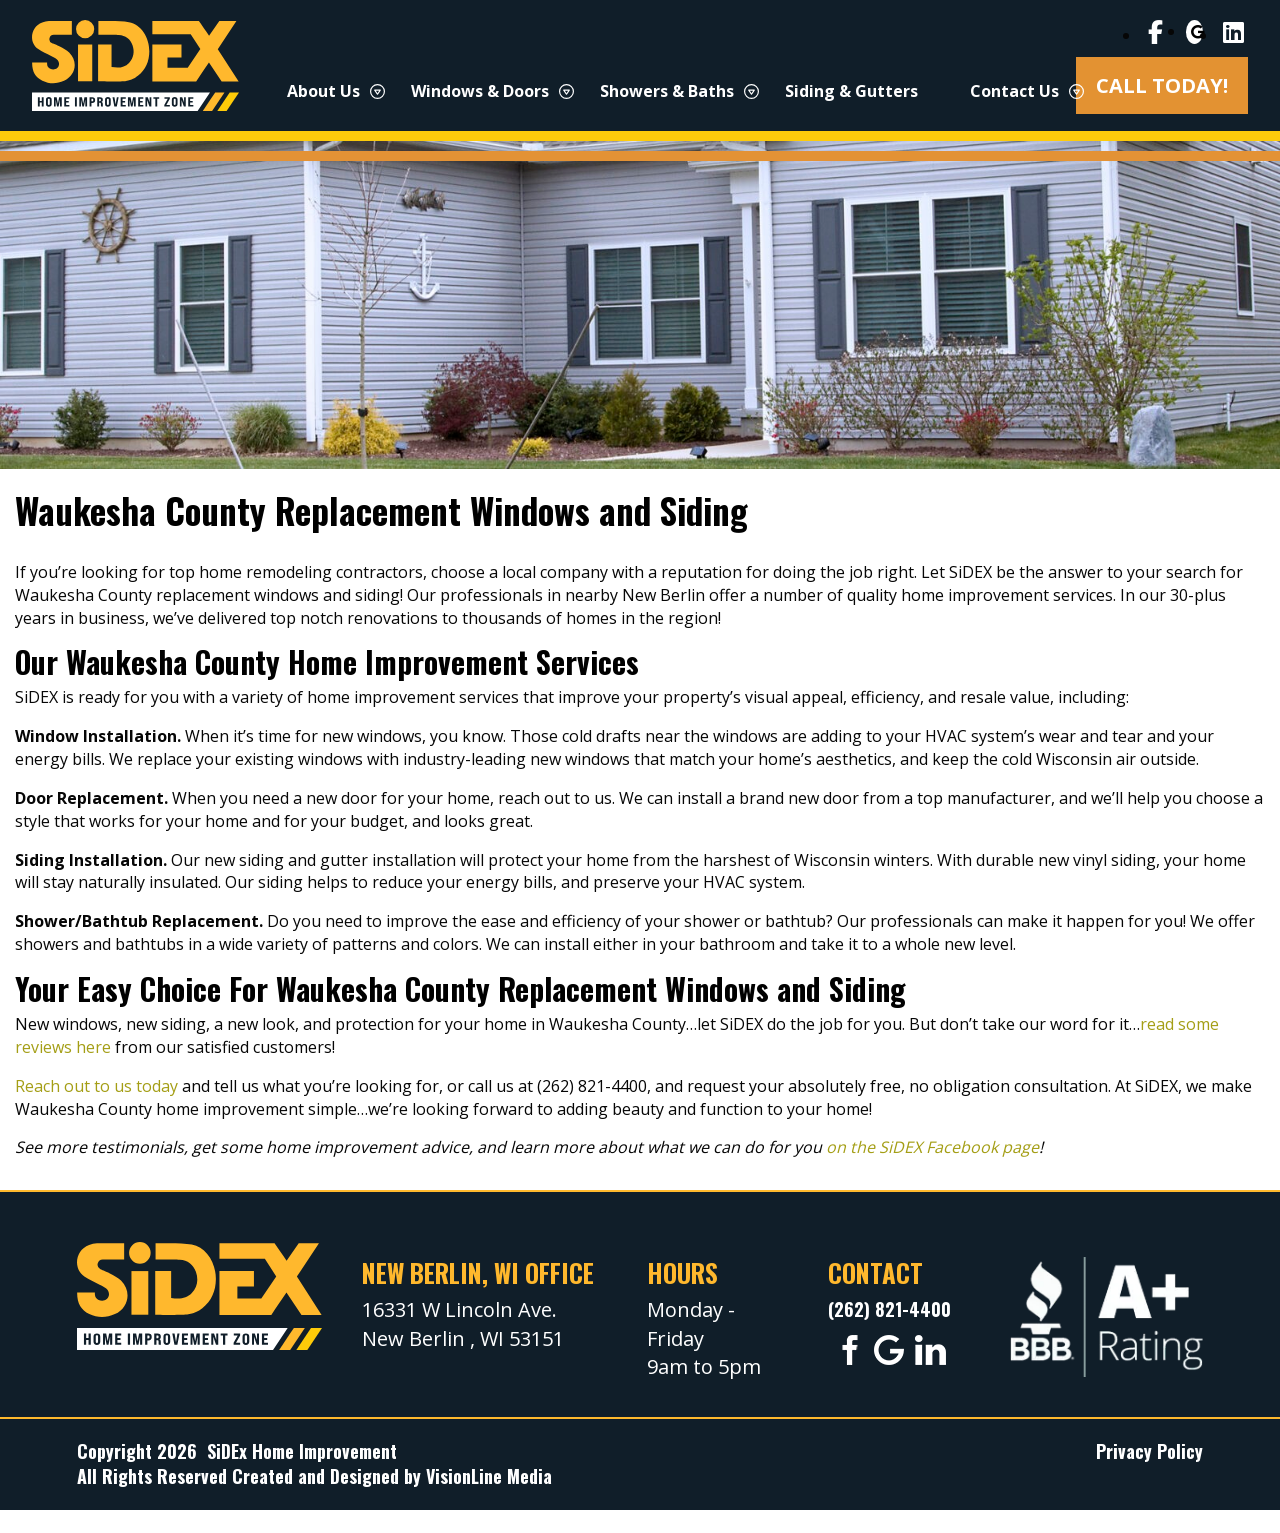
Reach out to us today (96, 1086)
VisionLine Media (489, 1476)
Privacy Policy (1149, 1451)
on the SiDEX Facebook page (932, 1147)
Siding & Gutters (851, 91)
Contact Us (1014, 91)
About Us (323, 91)
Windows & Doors (480, 91)
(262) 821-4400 (889, 1309)
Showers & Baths (667, 91)
